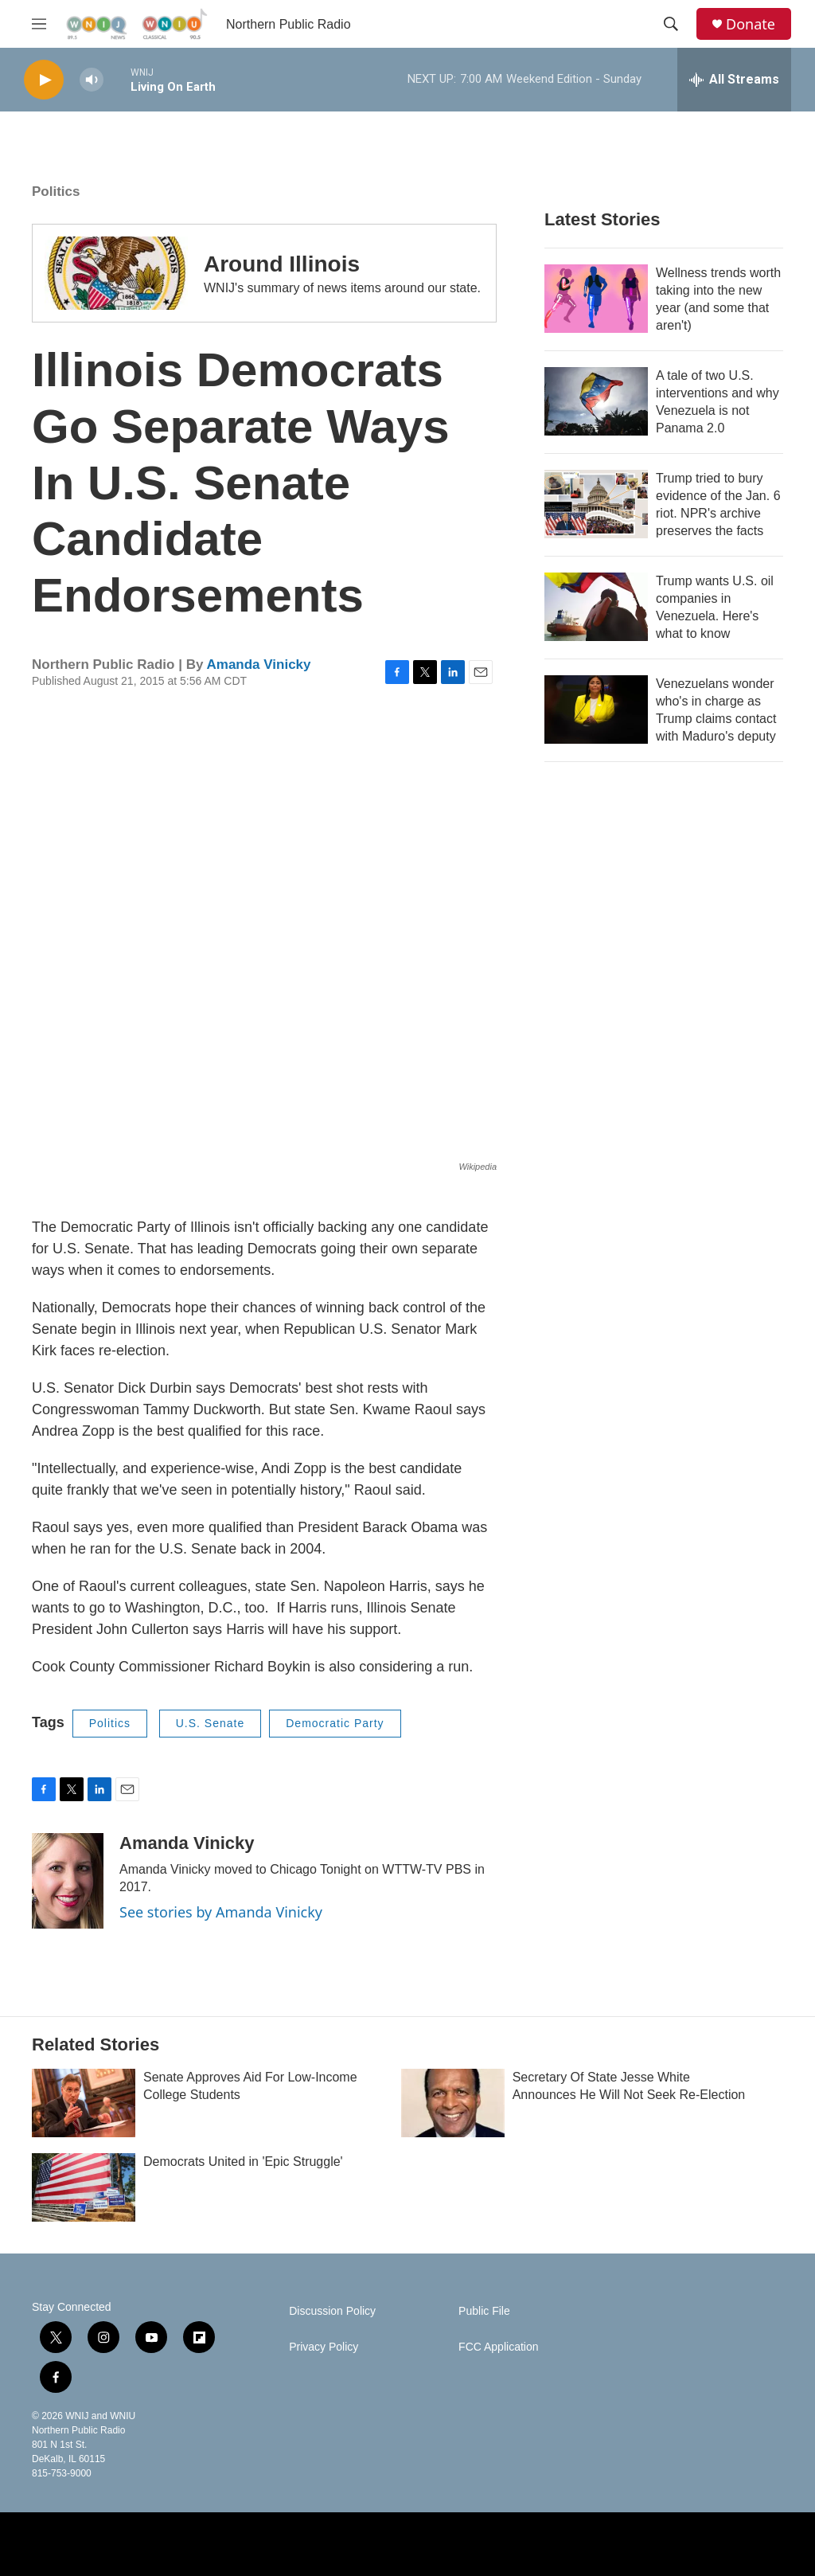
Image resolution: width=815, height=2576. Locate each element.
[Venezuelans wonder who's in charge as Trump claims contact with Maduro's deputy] (596, 709)
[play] (44, 80)
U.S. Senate (210, 1723)
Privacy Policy (323, 2347)
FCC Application (498, 2347)
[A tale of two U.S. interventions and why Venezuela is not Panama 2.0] (596, 401)
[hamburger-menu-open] (39, 24)
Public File (484, 2311)
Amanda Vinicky (258, 664)
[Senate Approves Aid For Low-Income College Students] (83, 2103)
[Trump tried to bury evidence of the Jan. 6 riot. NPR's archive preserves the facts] (596, 504)
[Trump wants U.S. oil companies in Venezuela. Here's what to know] (596, 607)
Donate (750, 24)
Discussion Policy (332, 2311)
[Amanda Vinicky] (67, 1881)
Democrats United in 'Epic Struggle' (243, 2161)
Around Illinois (282, 264)
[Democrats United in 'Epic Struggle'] (83, 2187)
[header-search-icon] (671, 24)
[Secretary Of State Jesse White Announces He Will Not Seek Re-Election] (453, 2103)
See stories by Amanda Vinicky (220, 1911)
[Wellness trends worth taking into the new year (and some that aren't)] (596, 298)
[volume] (91, 80)
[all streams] (734, 79)
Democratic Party (335, 1723)
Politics (56, 191)
